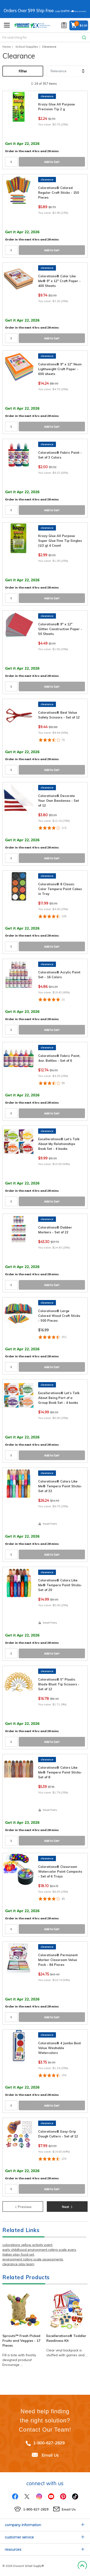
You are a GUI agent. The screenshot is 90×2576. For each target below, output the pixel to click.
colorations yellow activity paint (27, 2245)
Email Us (50, 2455)
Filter (23, 71)
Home (6, 46)
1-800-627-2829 (49, 2442)
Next (67, 2206)
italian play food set (18, 2254)
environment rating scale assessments (32, 2259)
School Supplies (26, 46)
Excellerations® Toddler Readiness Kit (66, 2338)
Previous (22, 2206)
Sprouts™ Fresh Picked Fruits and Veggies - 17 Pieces (21, 2341)
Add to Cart (52, 162)
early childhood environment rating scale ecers (39, 2249)
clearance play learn (18, 2264)
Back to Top (82, 2566)
